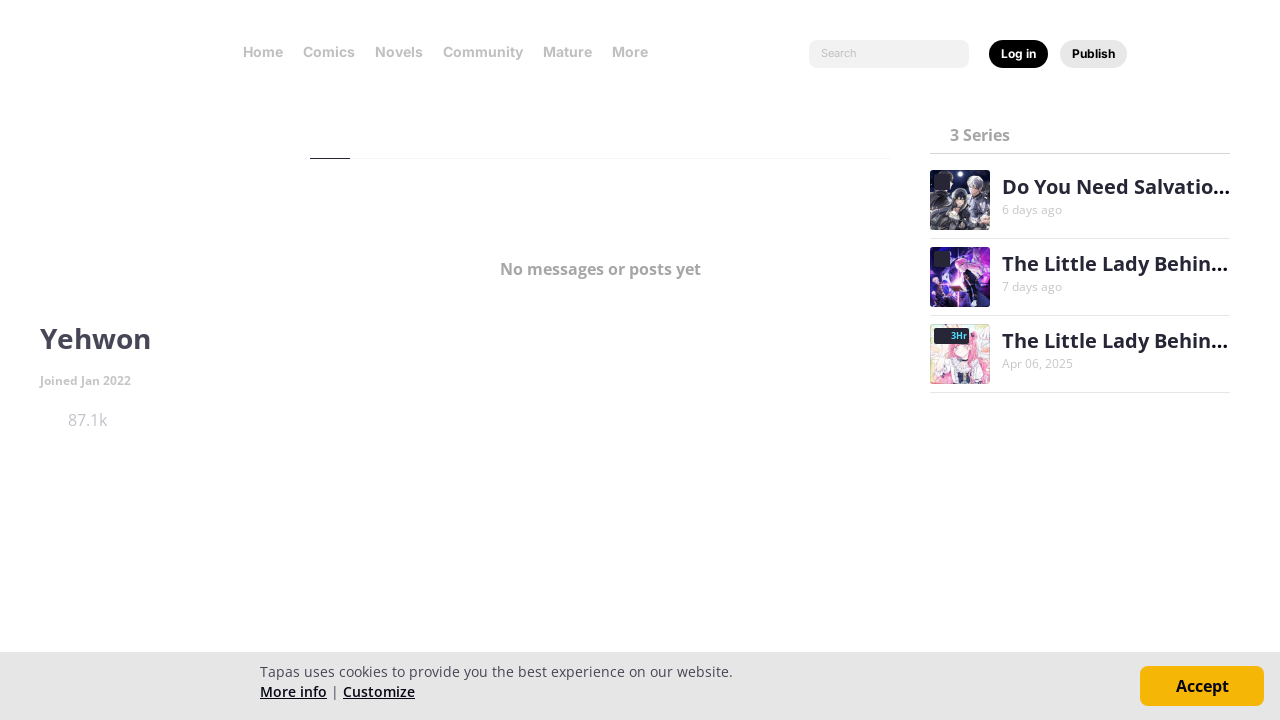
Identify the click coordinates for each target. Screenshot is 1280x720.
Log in (1018, 53)
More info (293, 691)
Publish (1093, 53)
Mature (567, 51)
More (636, 51)
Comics (329, 51)
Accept (1202, 686)
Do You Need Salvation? (1119, 186)
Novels (399, 51)
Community (483, 51)
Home (263, 51)
